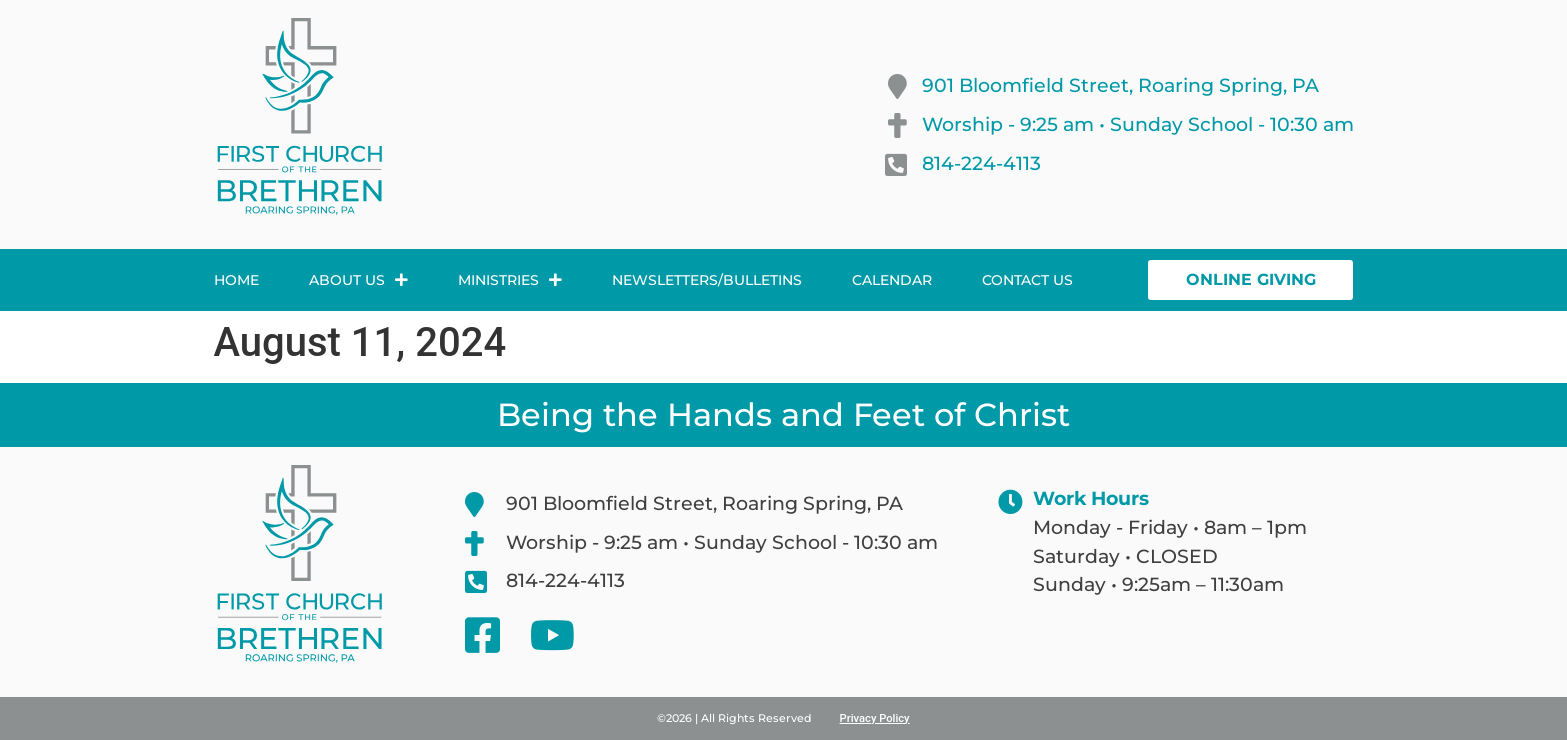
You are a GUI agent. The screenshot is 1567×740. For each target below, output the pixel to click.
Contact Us (1027, 280)
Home (236, 280)
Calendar (892, 280)
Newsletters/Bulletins (707, 280)
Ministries (510, 280)
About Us (358, 280)
